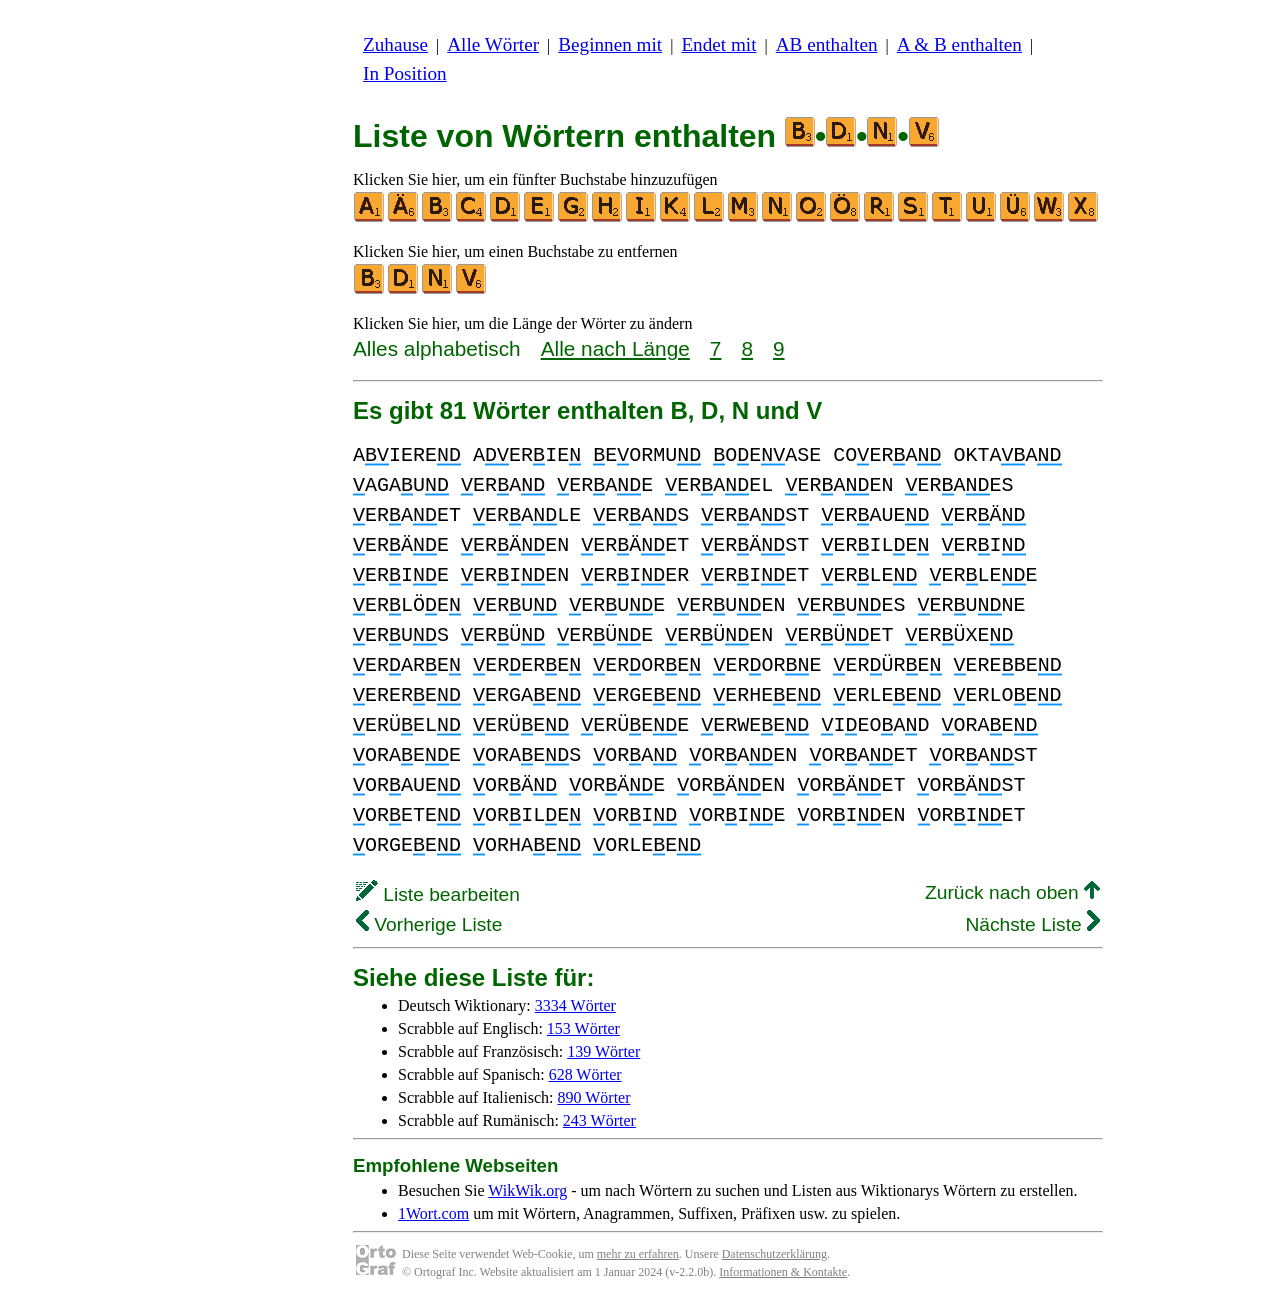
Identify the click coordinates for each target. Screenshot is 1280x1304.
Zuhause (395, 44)
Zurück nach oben (1012, 892)
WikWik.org (527, 1190)
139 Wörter (603, 1051)
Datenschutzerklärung (774, 1254)
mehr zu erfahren (638, 1254)
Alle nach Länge (615, 348)
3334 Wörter (575, 1005)
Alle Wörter (493, 44)
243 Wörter (599, 1120)
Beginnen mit (610, 44)
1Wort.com (433, 1213)
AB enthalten (827, 44)
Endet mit (718, 44)
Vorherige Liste (429, 924)
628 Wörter (585, 1074)
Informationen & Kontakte (783, 1272)
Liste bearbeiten (438, 894)
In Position (405, 73)
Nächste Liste (1032, 924)
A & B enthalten (959, 44)
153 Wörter (583, 1028)
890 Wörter (594, 1097)
